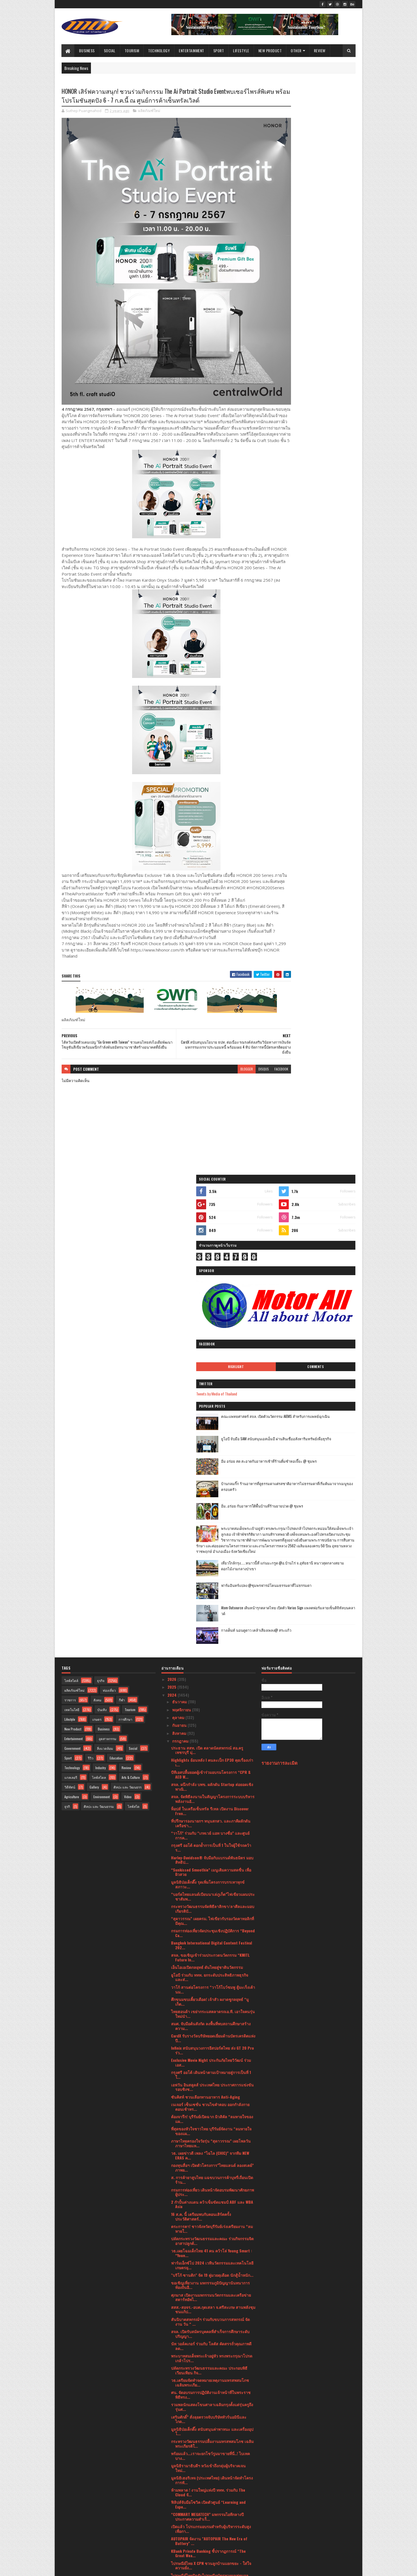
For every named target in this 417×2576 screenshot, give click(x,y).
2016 (172, 2551)
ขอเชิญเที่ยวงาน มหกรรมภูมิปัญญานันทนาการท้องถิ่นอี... (210, 1794)
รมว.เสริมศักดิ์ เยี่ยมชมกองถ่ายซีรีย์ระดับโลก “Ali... (208, 2156)
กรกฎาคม (181, 1250)
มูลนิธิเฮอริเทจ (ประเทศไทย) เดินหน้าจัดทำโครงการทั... (212, 1989)
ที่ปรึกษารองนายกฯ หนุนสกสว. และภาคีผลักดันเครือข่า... (210, 1333)
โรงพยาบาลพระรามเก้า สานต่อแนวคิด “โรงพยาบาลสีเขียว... (208, 2123)
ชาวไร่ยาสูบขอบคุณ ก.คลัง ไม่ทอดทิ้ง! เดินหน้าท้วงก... (210, 2395)
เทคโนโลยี (71, 1219)
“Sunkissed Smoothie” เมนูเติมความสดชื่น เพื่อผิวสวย (211, 1381)
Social (110, 50)
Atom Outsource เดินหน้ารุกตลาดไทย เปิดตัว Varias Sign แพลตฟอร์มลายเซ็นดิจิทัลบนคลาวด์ (322, 524)
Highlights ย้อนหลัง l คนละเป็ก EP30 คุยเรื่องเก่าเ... (212, 1272)
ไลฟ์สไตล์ (71, 1190)
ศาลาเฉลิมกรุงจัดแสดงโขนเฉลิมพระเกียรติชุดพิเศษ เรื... (210, 2265)
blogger (213, 1062)
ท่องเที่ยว (109, 1199)
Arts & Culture (131, 1287)
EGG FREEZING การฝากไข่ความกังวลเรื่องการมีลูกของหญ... (212, 2290)
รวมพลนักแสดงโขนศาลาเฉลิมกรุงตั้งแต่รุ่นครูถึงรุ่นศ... (212, 1916)
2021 (172, 2520)
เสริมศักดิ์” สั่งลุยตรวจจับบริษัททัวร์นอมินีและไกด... (208, 1928)
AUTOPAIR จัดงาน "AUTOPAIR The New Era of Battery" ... (209, 2050)
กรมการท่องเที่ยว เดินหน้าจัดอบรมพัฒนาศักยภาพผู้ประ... (212, 1701)
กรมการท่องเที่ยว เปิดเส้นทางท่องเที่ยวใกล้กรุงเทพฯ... (206, 2168)
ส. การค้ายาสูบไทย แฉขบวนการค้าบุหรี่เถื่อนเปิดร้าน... (212, 1689)
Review (320, 50)
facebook (248, 1062)
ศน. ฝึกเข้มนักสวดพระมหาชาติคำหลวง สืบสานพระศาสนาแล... (211, 2371)
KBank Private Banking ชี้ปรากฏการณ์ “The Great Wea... (208, 2063)
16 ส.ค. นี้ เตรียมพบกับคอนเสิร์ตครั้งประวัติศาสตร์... (201, 1726)
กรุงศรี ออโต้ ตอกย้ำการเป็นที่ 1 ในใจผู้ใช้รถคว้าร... (211, 1357)
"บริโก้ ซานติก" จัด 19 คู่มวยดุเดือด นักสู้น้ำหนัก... (212, 1785)
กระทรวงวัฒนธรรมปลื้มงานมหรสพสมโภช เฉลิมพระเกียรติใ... (212, 1953)
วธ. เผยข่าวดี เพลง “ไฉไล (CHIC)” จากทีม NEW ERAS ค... (210, 1665)
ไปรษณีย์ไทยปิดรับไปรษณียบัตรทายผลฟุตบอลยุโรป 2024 (209, 2087)
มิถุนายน (180, 2455)
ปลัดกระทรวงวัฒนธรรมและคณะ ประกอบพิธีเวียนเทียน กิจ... (209, 1880)
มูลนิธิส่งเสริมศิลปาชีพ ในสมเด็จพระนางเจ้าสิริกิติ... (212, 2326)
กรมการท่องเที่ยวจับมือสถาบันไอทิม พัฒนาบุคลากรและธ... (211, 2143)
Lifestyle (241, 50)
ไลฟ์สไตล (99, 1287)
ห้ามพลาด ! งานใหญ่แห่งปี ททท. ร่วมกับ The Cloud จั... (208, 2002)
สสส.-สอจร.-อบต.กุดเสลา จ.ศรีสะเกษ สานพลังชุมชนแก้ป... (213, 1819)
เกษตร (96, 1228)
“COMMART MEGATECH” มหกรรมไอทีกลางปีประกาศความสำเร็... (207, 2026)
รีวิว (90, 1267)
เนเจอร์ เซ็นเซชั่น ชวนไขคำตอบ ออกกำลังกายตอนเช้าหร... (210, 1616)
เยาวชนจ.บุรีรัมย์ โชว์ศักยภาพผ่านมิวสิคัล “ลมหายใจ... (210, 2278)
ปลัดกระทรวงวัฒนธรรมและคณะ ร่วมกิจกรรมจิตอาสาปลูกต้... (212, 1750)
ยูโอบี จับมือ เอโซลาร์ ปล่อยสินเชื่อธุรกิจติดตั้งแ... (212, 2133)
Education (116, 1267)
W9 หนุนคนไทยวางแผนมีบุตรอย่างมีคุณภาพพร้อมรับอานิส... (212, 2444)
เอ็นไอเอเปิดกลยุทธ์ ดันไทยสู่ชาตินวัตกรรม (207, 1477)
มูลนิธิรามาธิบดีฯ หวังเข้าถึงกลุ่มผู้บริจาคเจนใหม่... (208, 1977)
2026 (172, 1189)
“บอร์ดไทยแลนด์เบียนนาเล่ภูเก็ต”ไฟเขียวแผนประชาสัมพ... (213, 1406)
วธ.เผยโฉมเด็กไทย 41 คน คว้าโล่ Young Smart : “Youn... (211, 1762)
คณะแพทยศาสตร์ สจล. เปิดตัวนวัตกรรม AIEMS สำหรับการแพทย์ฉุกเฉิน (323, 305)
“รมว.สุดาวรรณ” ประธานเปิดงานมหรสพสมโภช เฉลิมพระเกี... (212, 2338)
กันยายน (180, 1235)
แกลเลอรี (70, 1287)
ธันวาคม (180, 1211)
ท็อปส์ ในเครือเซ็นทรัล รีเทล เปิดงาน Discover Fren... (210, 1320)
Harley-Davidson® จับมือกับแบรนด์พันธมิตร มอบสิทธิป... (212, 1369)
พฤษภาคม (181, 2463)
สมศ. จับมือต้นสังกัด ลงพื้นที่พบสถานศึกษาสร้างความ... (211, 1535)
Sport (218, 50)
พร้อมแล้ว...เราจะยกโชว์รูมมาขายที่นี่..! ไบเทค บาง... (210, 1965)
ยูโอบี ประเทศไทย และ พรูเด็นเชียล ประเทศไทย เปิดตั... (211, 2431)
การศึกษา (125, 1228)
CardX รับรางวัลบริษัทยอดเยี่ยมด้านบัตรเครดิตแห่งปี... (213, 1547)
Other (296, 50)
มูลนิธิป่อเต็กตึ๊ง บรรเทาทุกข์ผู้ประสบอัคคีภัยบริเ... (212, 2361)
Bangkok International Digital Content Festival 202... (211, 1454)
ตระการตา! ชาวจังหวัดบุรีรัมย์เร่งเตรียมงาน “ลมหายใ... (212, 1738)
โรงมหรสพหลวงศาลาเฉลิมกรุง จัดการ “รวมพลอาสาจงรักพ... (211, 2383)
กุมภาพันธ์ (181, 2487)
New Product (270, 50)
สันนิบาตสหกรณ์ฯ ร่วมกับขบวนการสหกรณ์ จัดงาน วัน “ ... (210, 1831)
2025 (172, 1197)
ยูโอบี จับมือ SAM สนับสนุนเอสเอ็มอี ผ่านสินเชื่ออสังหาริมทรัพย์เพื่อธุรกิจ (322, 328)
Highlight (289, 253)
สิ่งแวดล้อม (105, 1257)
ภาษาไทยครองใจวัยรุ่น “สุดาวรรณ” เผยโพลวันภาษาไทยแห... (211, 1652)
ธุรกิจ (100, 1190)
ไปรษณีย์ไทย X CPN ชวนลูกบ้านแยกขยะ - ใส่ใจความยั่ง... (211, 2075)
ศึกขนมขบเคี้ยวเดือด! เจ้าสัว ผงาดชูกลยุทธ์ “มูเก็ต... (210, 1511)
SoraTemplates (87, 2568)
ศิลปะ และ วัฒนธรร (127, 1296)
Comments (333, 253)
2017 (171, 2544)
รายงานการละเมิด (279, 1272)
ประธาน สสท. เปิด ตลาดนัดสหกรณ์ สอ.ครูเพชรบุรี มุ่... (207, 1259)
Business (87, 50)
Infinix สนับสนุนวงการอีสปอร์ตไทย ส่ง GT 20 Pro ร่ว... (212, 1560)
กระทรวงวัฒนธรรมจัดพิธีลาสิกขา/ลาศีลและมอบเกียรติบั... (212, 1418)
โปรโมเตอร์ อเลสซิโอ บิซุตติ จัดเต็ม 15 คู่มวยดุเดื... (210, 2351)
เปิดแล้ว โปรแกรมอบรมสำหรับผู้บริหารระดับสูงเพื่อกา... (211, 2038)
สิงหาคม (179, 1243)
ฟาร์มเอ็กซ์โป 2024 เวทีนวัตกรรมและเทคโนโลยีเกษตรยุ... (212, 1774)
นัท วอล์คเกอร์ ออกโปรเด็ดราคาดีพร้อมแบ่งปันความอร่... (210, 2314)
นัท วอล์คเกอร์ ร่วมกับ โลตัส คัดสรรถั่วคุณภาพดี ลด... (211, 1855)
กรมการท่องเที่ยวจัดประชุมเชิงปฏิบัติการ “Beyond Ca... (213, 1442)
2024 (172, 1204)
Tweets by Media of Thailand (287, 280)
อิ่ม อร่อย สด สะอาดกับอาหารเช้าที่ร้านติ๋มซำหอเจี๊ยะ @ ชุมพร (322, 350)
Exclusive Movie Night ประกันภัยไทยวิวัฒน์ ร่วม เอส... (211, 1572)
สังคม (97, 1209)
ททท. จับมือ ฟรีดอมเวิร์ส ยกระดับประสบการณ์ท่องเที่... (213, 2229)
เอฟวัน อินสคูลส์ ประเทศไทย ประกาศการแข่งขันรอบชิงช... (212, 1596)
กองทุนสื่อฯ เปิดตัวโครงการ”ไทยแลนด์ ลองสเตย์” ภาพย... (212, 1677)
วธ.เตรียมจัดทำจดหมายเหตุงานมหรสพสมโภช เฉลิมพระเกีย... (210, 1892)
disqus (230, 1062)
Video (128, 1306)
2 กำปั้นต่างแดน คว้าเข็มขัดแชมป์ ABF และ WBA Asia (212, 1714)
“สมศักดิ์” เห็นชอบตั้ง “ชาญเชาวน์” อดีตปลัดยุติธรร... (211, 2204)
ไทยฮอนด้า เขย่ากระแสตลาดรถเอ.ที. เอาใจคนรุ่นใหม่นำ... (213, 1523)
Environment (101, 1306)
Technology (159, 50)
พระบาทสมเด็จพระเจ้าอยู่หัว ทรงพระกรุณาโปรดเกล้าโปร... (211, 1867)
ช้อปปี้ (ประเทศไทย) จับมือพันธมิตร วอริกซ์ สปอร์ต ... (207, 2216)
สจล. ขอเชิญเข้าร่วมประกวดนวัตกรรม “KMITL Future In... (210, 1467)
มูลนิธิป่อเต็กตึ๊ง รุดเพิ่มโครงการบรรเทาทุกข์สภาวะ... (208, 1394)
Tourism (132, 50)
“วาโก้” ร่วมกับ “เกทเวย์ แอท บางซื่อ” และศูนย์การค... (210, 1345)
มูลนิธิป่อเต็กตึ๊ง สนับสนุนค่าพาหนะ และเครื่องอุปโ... (212, 1941)
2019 (172, 2536)
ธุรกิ (67, 1316)
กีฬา (122, 1209)
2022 (172, 2512)
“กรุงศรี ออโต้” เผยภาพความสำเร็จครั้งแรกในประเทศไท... (209, 2099)
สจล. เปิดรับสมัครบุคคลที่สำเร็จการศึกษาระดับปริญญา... (210, 1843)
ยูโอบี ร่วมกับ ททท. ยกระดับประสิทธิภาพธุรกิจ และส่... (209, 1486)
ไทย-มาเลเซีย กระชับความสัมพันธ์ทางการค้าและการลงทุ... (213, 2180)
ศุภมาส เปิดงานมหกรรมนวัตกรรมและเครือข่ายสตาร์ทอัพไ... (211, 1807)
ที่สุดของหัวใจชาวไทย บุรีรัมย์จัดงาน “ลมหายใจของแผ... (211, 1640)
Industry (100, 1277)
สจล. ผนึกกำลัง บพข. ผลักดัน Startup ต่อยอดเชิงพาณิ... (212, 1296)
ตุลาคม (178, 1227)
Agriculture (71, 1306)
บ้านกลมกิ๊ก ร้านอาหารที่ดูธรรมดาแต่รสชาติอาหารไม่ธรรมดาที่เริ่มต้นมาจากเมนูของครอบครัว (323, 375)
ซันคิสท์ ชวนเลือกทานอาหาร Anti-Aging (205, 1606)
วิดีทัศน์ (69, 1296)
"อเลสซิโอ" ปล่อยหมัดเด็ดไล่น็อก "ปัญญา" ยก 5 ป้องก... (211, 2253)
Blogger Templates (133, 2568)
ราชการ (70, 1209)
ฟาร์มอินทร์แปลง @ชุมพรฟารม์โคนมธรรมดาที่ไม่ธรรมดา (321, 499)
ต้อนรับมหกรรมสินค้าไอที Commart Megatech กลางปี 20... (209, 2419)
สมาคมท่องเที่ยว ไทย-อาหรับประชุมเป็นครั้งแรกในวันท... (211, 2241)
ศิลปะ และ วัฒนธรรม (99, 1316)
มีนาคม (179, 2479)
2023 (172, 2504)
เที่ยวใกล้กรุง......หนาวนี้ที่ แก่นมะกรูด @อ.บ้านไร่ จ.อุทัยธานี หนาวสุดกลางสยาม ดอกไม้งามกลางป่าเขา (320, 479)
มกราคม (179, 2495)
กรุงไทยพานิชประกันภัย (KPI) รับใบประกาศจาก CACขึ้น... (211, 2111)
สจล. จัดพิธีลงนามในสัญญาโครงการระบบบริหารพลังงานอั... (213, 1308)
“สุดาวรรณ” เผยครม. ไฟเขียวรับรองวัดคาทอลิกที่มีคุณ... (212, 1430)
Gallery (94, 1296)
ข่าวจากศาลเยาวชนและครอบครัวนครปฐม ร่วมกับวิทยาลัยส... (211, 2192)
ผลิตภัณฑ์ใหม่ (149, 121)
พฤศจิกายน (182, 1219)
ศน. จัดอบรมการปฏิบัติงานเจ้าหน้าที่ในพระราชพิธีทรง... (211, 1904)
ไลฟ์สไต (134, 1316)
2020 (172, 2528)
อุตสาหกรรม (107, 1248)
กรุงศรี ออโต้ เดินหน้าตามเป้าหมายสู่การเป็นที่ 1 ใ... (211, 1584)
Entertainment (191, 50)
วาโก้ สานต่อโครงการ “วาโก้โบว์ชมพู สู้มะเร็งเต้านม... (213, 1499)
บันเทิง (102, 1219)
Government (72, 1257)
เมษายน (179, 2471)
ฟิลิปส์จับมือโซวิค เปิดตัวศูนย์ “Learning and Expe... (208, 2014)
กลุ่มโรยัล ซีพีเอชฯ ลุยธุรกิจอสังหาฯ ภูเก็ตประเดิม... (205, 2407)
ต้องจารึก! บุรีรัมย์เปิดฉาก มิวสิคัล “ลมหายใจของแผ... (212, 1628)
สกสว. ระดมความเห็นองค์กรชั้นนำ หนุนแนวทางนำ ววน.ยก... (212, 2302)
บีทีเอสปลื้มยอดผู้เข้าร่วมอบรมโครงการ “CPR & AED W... (211, 1284)
